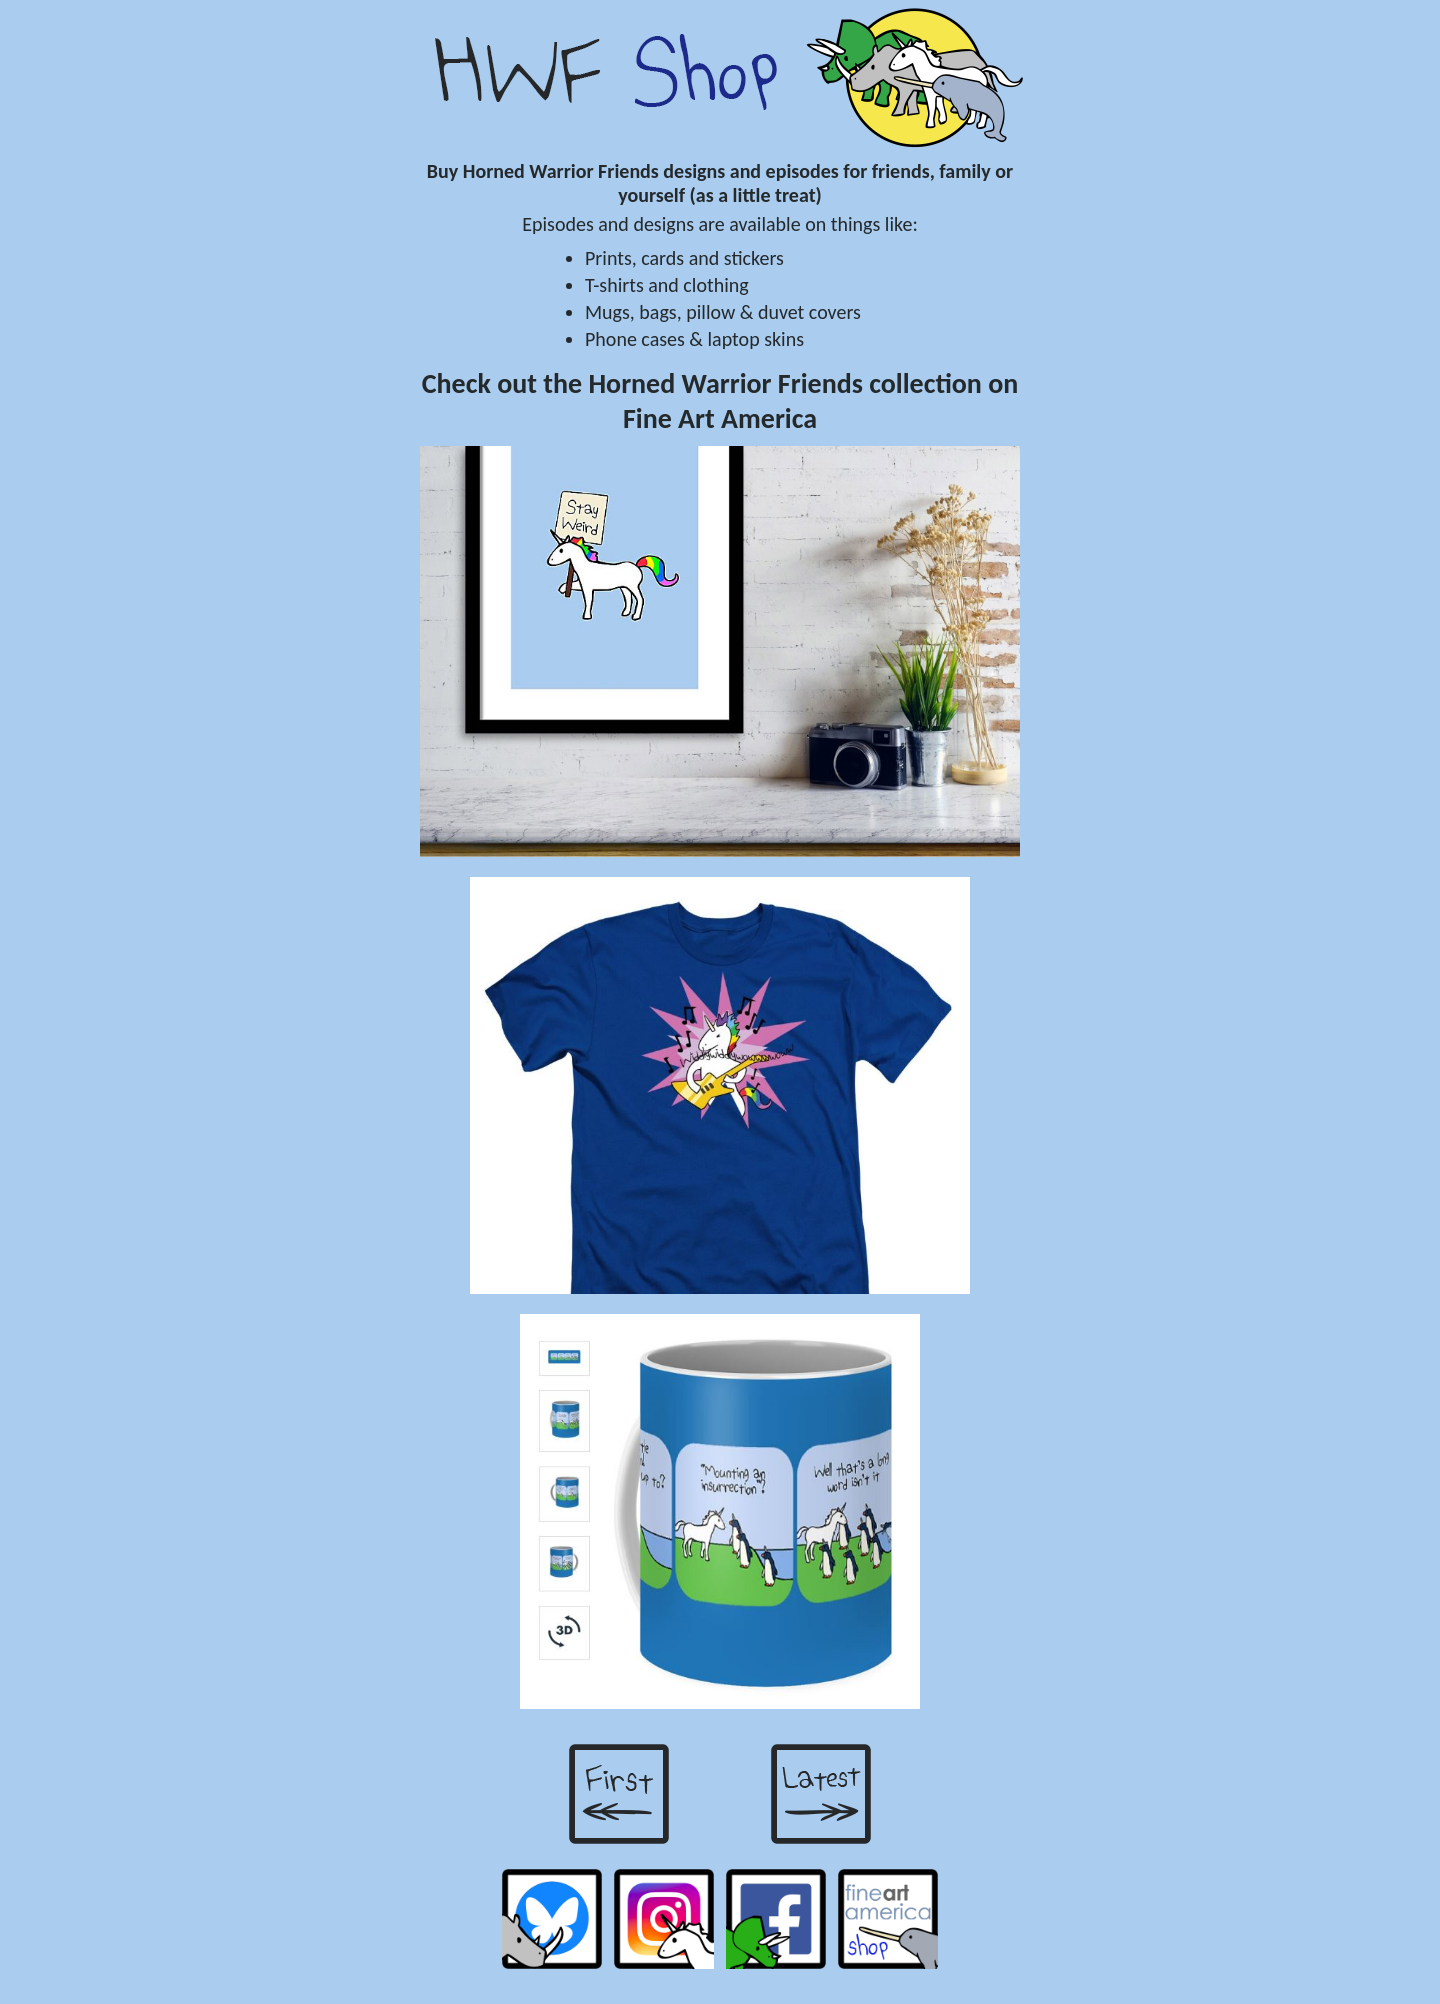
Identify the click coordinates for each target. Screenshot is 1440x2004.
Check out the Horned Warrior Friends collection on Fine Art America (720, 401)
